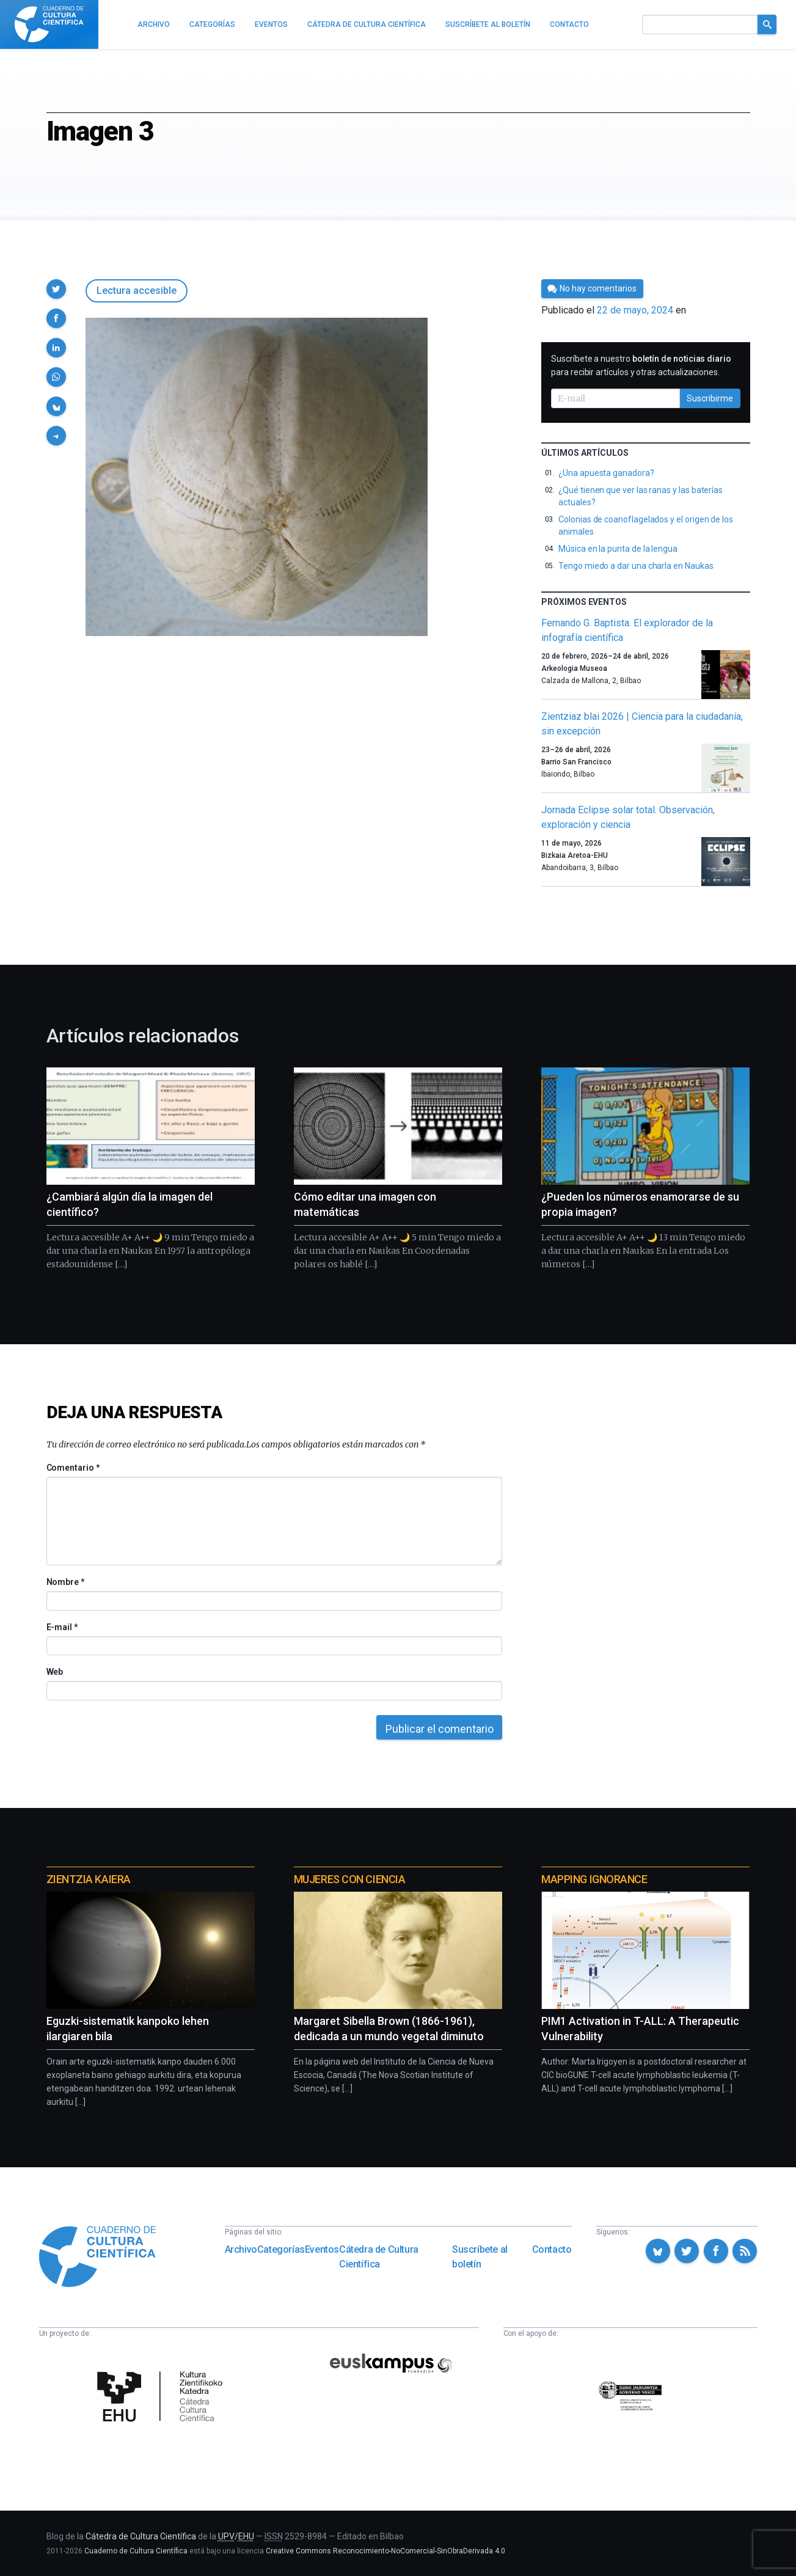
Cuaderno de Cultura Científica (136, 2551)
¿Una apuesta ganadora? (606, 473)
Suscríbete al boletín (480, 2257)
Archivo (241, 2249)
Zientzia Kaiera (88, 1879)
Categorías (281, 2249)
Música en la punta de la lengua (617, 549)
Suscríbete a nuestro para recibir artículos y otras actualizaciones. (641, 365)
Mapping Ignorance (594, 1879)
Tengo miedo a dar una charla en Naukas (635, 566)
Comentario (73, 1468)
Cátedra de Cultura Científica (378, 2257)
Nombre (65, 1582)
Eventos (322, 2249)
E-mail (62, 1627)
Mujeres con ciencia (349, 1879)
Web (55, 1672)
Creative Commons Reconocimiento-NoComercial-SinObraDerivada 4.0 (385, 2551)
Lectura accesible (137, 290)
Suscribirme (710, 398)
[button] (56, 289)
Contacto (552, 2249)
